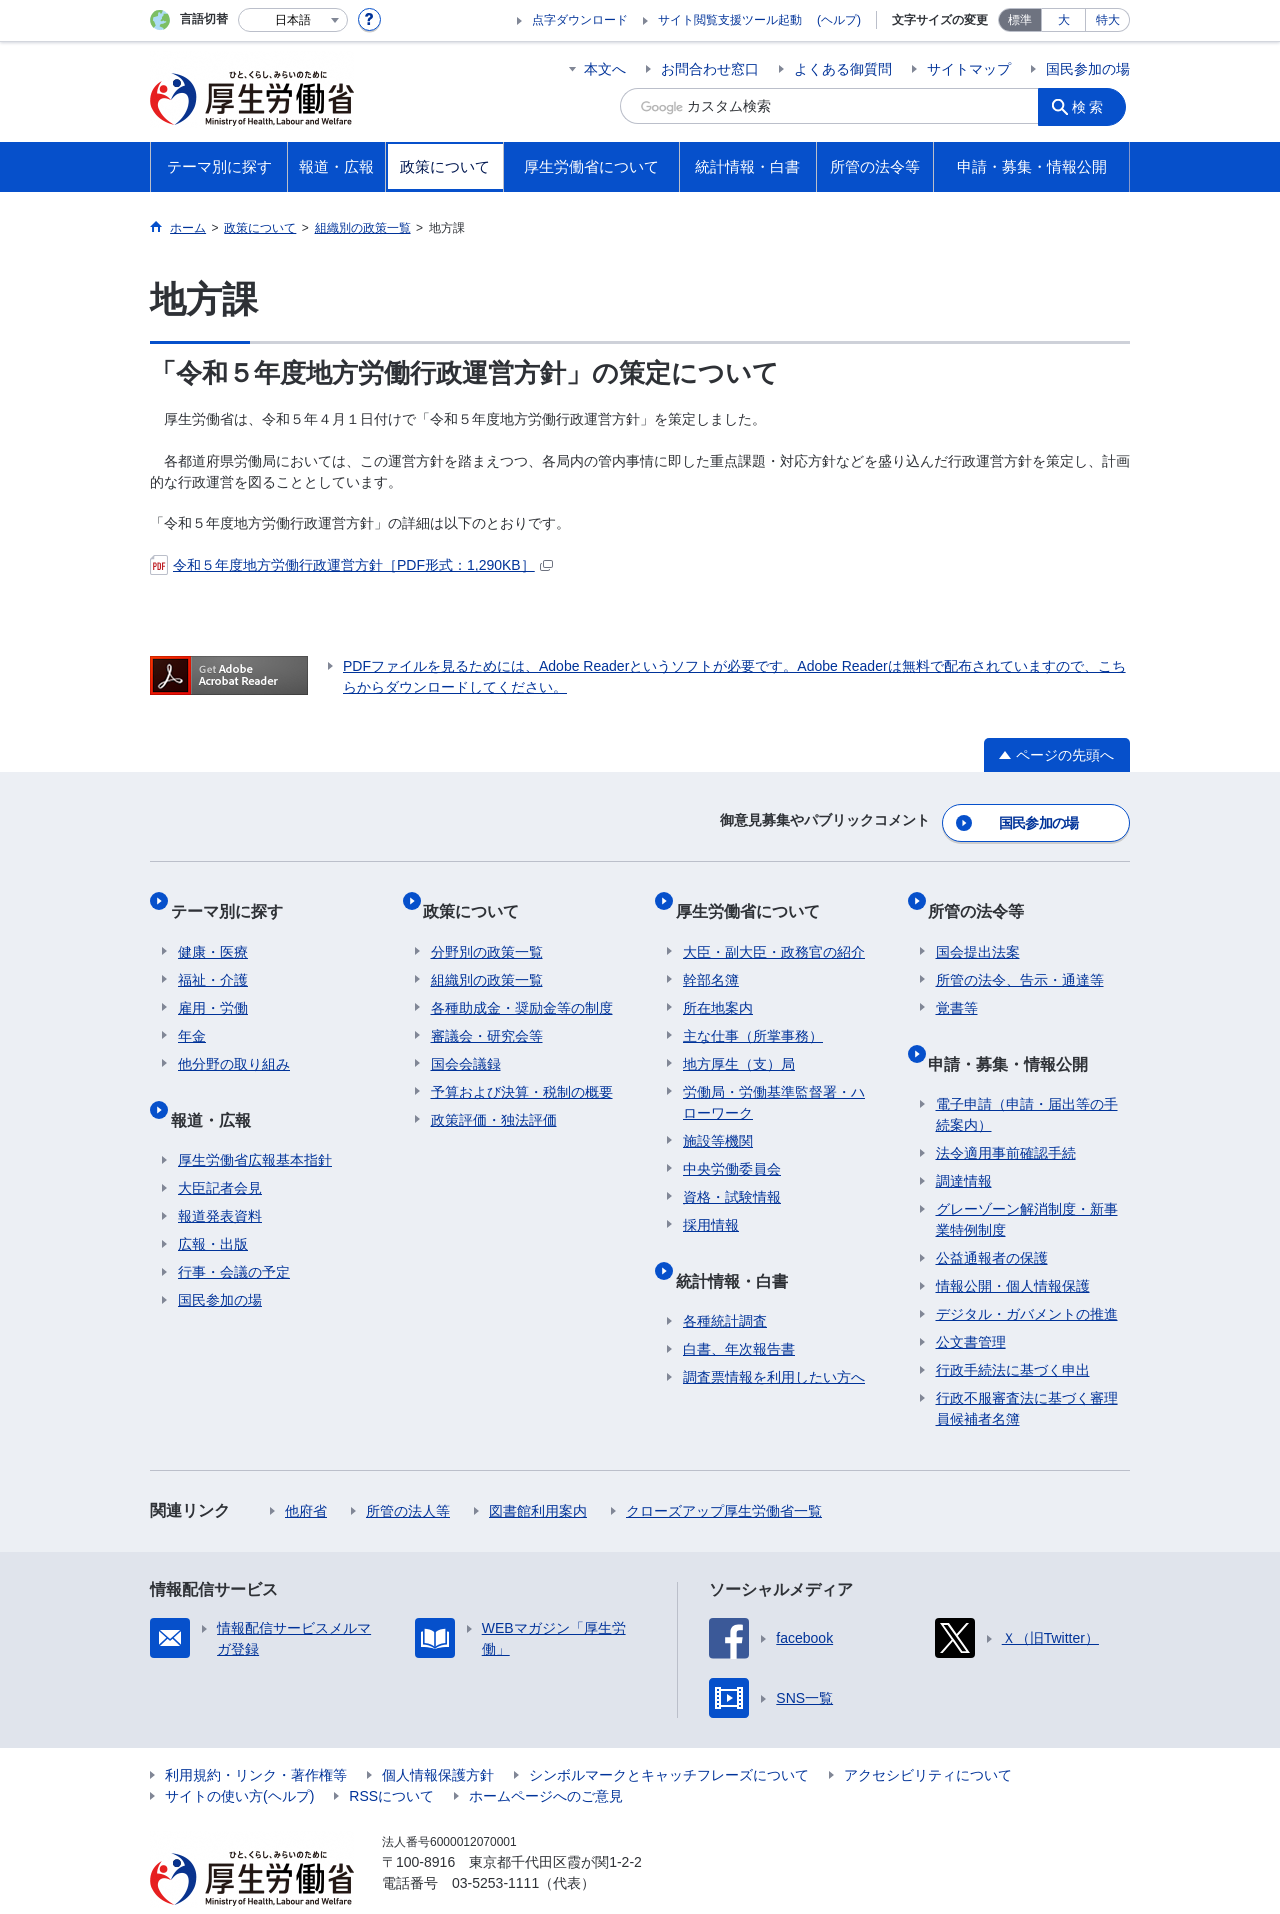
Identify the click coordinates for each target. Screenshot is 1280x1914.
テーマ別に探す (234, 895)
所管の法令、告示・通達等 (1020, 957)
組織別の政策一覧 (487, 957)
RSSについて (391, 1757)
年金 (192, 1013)
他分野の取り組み (234, 1041)
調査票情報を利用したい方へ (774, 1338)
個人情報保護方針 (438, 1736)
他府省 (306, 1472)
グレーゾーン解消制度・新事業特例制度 (1027, 1180)
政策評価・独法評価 (494, 1097)
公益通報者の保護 (992, 1219)
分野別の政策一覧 (487, 929)
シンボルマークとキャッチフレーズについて (669, 1736)
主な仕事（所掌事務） (753, 1013)
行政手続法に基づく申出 (1013, 1331)
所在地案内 (718, 985)
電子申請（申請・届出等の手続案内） (1027, 1075)
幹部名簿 (711, 957)
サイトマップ (969, 69)
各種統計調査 (725, 1282)
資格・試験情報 (732, 1174)
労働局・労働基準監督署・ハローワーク (774, 1079)
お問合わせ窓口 (710, 69)
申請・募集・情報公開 (1016, 1031)
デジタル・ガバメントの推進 (1027, 1275)
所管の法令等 (984, 895)
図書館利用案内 (538, 1472)
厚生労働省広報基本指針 (255, 1121)
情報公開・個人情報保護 (1013, 1247)
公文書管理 (971, 1303)
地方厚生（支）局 (739, 1041)
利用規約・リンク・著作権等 (256, 1736)
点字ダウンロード (580, 20)
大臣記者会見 (220, 1149)
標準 (1020, 20)
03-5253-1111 (495, 1844)
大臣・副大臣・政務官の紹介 (774, 929)
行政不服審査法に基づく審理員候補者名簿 (1027, 1369)
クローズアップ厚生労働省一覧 (724, 1472)
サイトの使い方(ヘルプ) (239, 1757)
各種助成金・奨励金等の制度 (522, 985)
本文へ (605, 69)
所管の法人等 (408, 1472)
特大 (1108, 20)
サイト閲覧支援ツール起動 (730, 20)
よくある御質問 (843, 69)
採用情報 (711, 1202)
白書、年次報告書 (739, 1310)
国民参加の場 (1088, 69)
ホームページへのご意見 (546, 1757)
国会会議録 (466, 1041)
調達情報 (964, 1142)
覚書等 (957, 985)
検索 (1094, 106)
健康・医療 (213, 929)
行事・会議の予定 (234, 1233)
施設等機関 (718, 1118)
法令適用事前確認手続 (1006, 1114)
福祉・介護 (213, 957)
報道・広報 (218, 1087)
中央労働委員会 (732, 1146)
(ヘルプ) (839, 20)
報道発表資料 (220, 1177)
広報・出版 (213, 1205)
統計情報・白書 (739, 1248)
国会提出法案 (978, 929)
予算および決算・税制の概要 (522, 1069)
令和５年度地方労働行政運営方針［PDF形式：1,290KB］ (351, 565)
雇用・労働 (213, 985)
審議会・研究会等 (487, 1013)
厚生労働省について (755, 895)
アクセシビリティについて (928, 1736)
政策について (479, 895)
